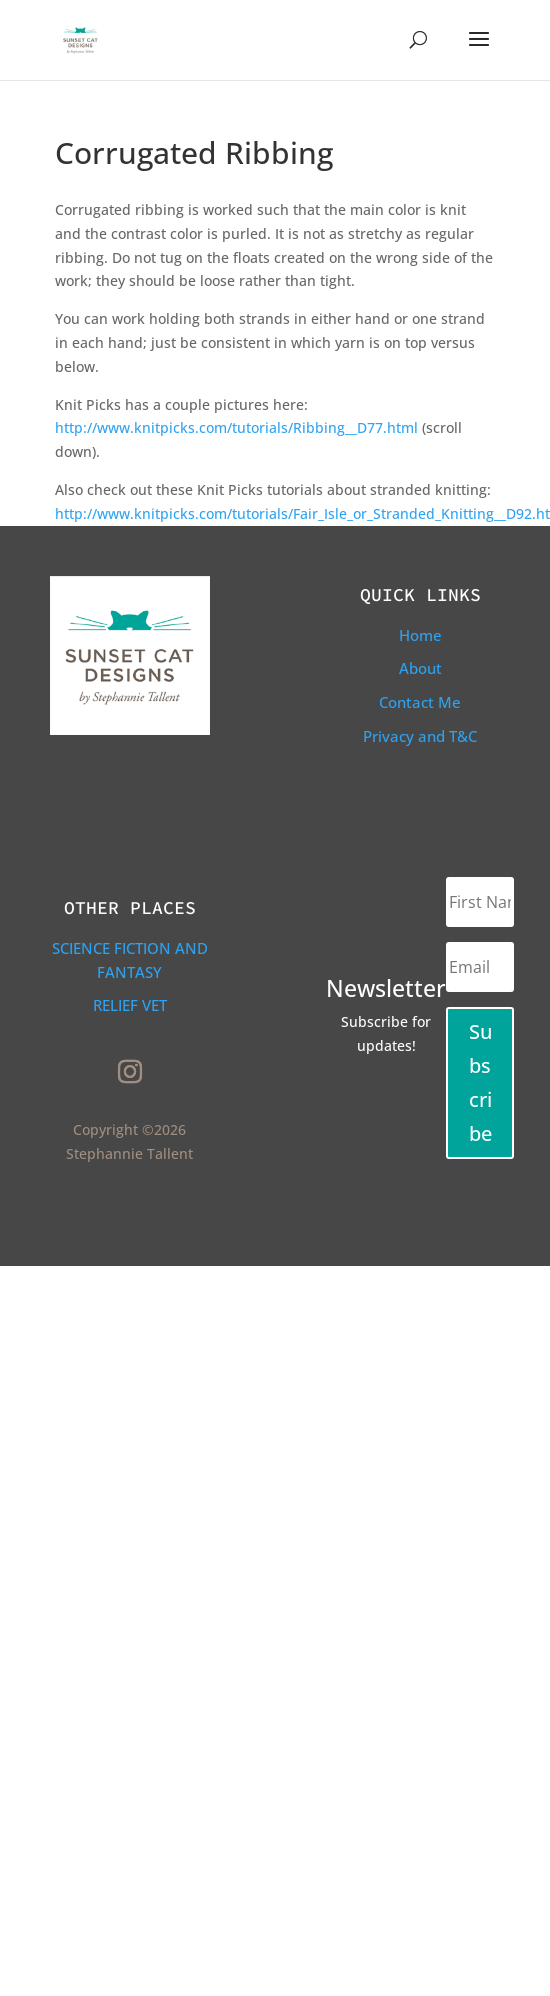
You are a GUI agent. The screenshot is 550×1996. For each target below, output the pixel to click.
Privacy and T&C (420, 736)
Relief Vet (130, 1005)
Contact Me (420, 702)
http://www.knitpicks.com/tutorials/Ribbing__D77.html (236, 427)
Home (420, 635)
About (420, 668)
